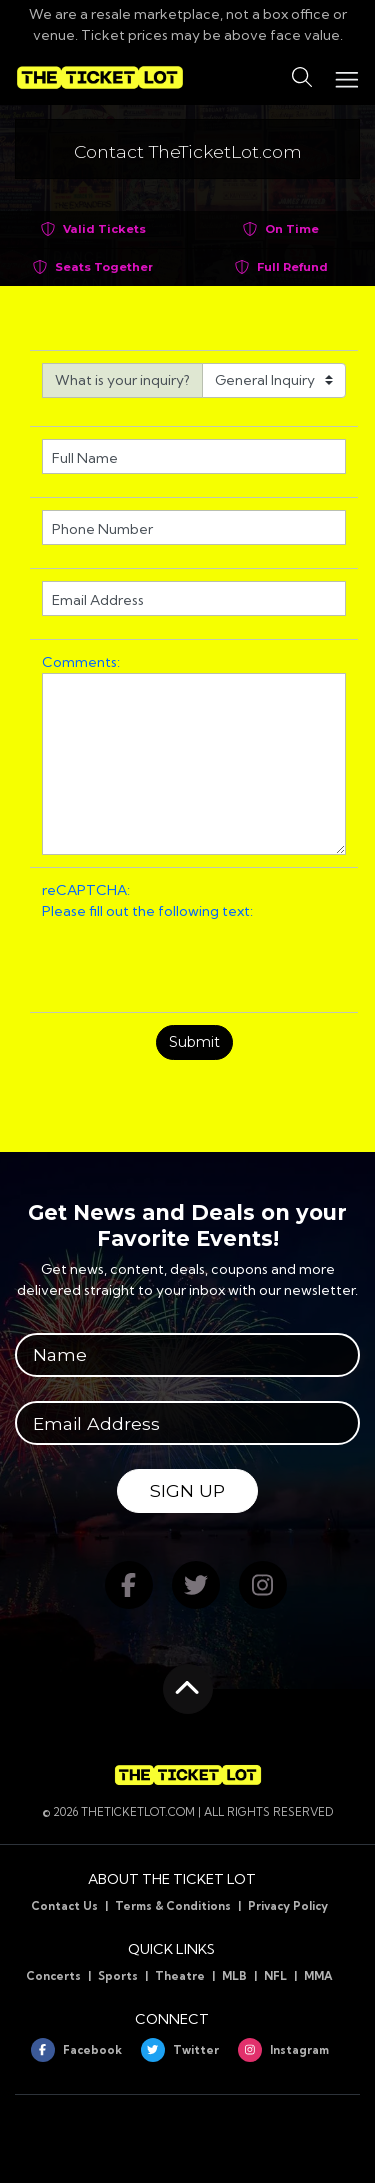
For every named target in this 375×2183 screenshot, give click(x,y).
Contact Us (64, 1906)
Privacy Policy (288, 1906)
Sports (118, 1976)
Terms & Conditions (173, 1906)
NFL (275, 1976)
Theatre (180, 1976)
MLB (234, 1976)
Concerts (53, 1976)
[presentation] (194, 961)
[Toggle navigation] (346, 77)
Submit (194, 1042)
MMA (318, 1976)
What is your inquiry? (122, 380)
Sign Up (187, 1490)
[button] (302, 78)
